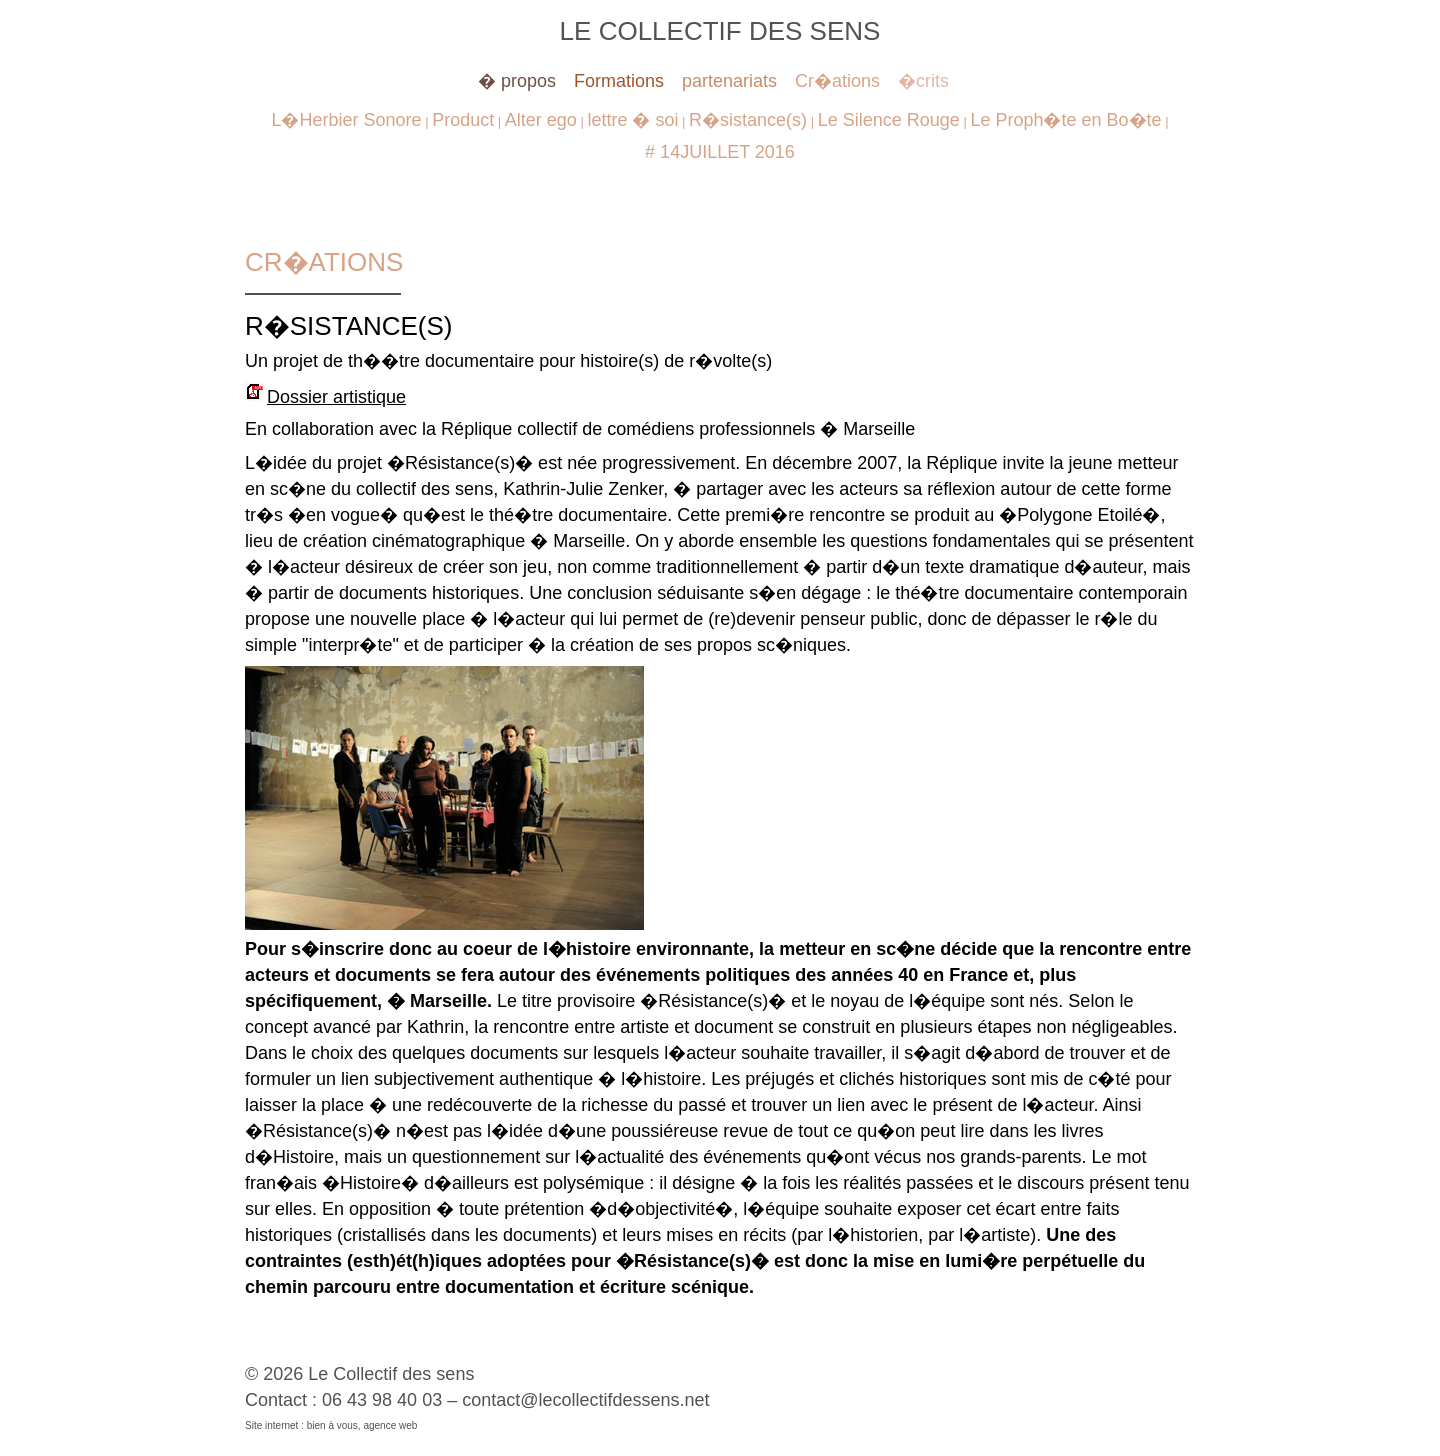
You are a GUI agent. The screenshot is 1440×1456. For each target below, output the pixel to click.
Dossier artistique (336, 397)
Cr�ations (837, 81)
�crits (923, 81)
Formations (619, 81)
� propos (517, 81)
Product (463, 120)
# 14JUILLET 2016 (720, 152)
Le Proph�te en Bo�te (1065, 120)
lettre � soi (632, 120)
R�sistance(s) (748, 120)
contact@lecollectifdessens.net (585, 1400)
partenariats (729, 81)
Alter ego (541, 120)
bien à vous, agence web (362, 1425)
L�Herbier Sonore (346, 120)
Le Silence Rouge (889, 120)
